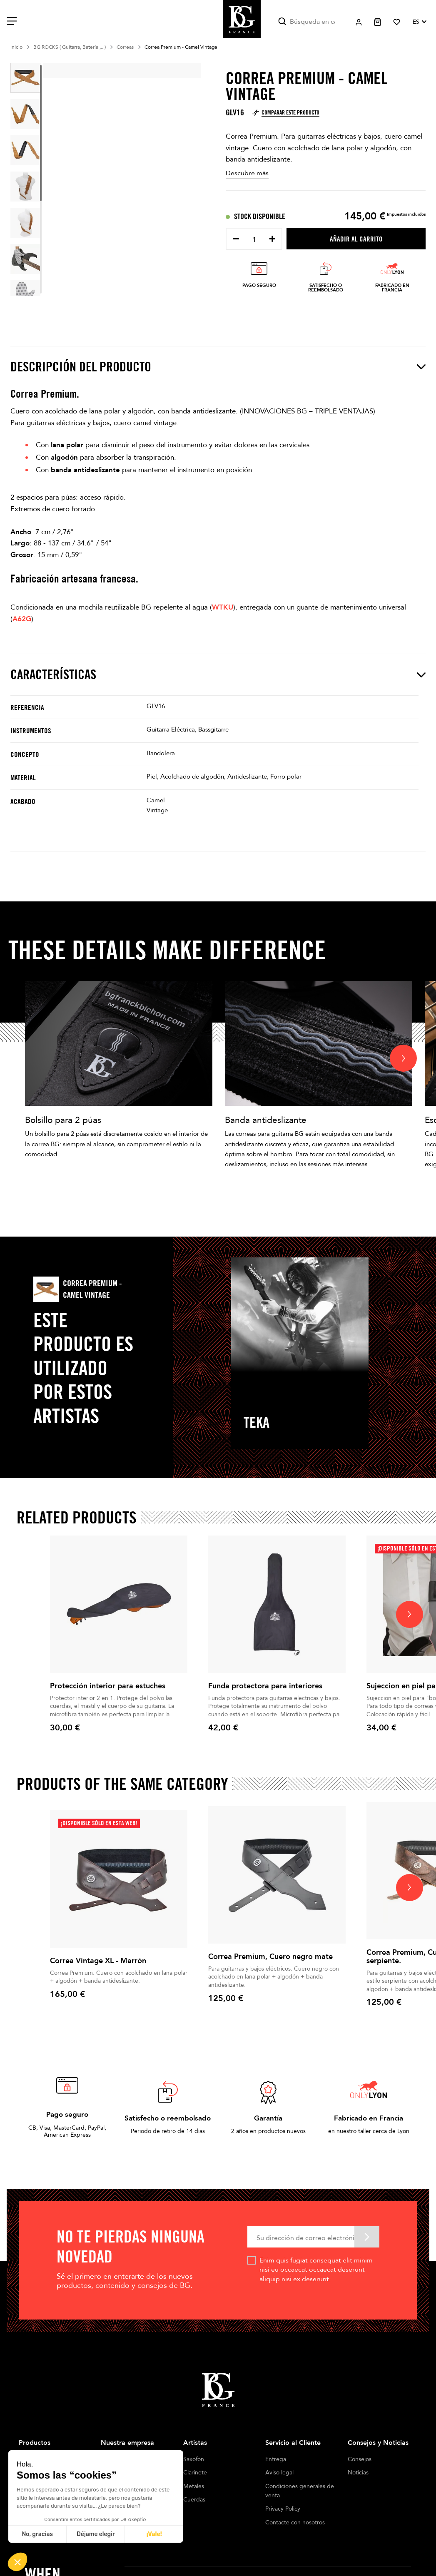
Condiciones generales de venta (299, 2490)
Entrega (275, 2459)
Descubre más (247, 173)
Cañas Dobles (201, 2513)
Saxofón (193, 2459)
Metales (193, 2486)
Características (218, 674)
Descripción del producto (218, 367)
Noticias (358, 2472)
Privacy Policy (282, 2509)
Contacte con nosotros (295, 2522)
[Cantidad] (254, 240)
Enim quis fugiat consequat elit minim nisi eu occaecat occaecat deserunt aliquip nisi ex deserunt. (316, 2270)
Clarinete (195, 2472)
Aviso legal (279, 2472)
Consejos (359, 2459)
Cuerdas (194, 2500)
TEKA (256, 1422)
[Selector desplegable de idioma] (419, 22)
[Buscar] (311, 22)
